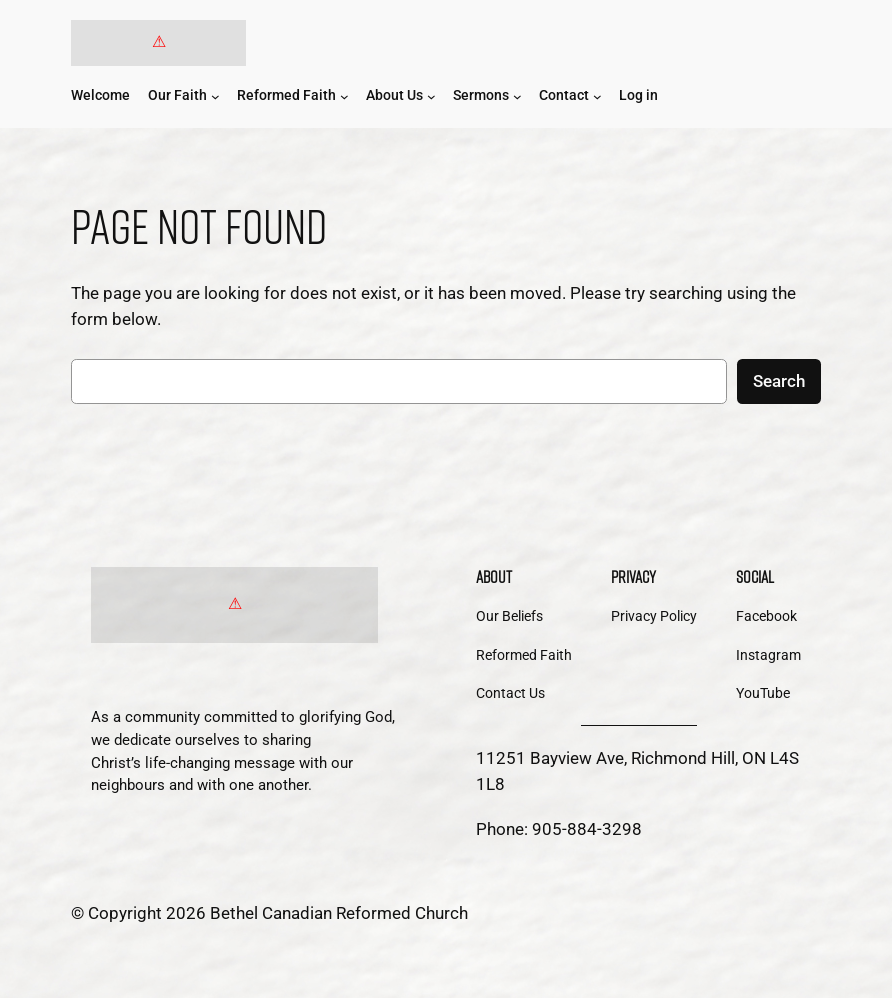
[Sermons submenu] (517, 96)
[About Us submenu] (431, 96)
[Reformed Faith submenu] (344, 96)
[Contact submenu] (597, 96)
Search (779, 381)
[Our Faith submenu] (215, 96)
